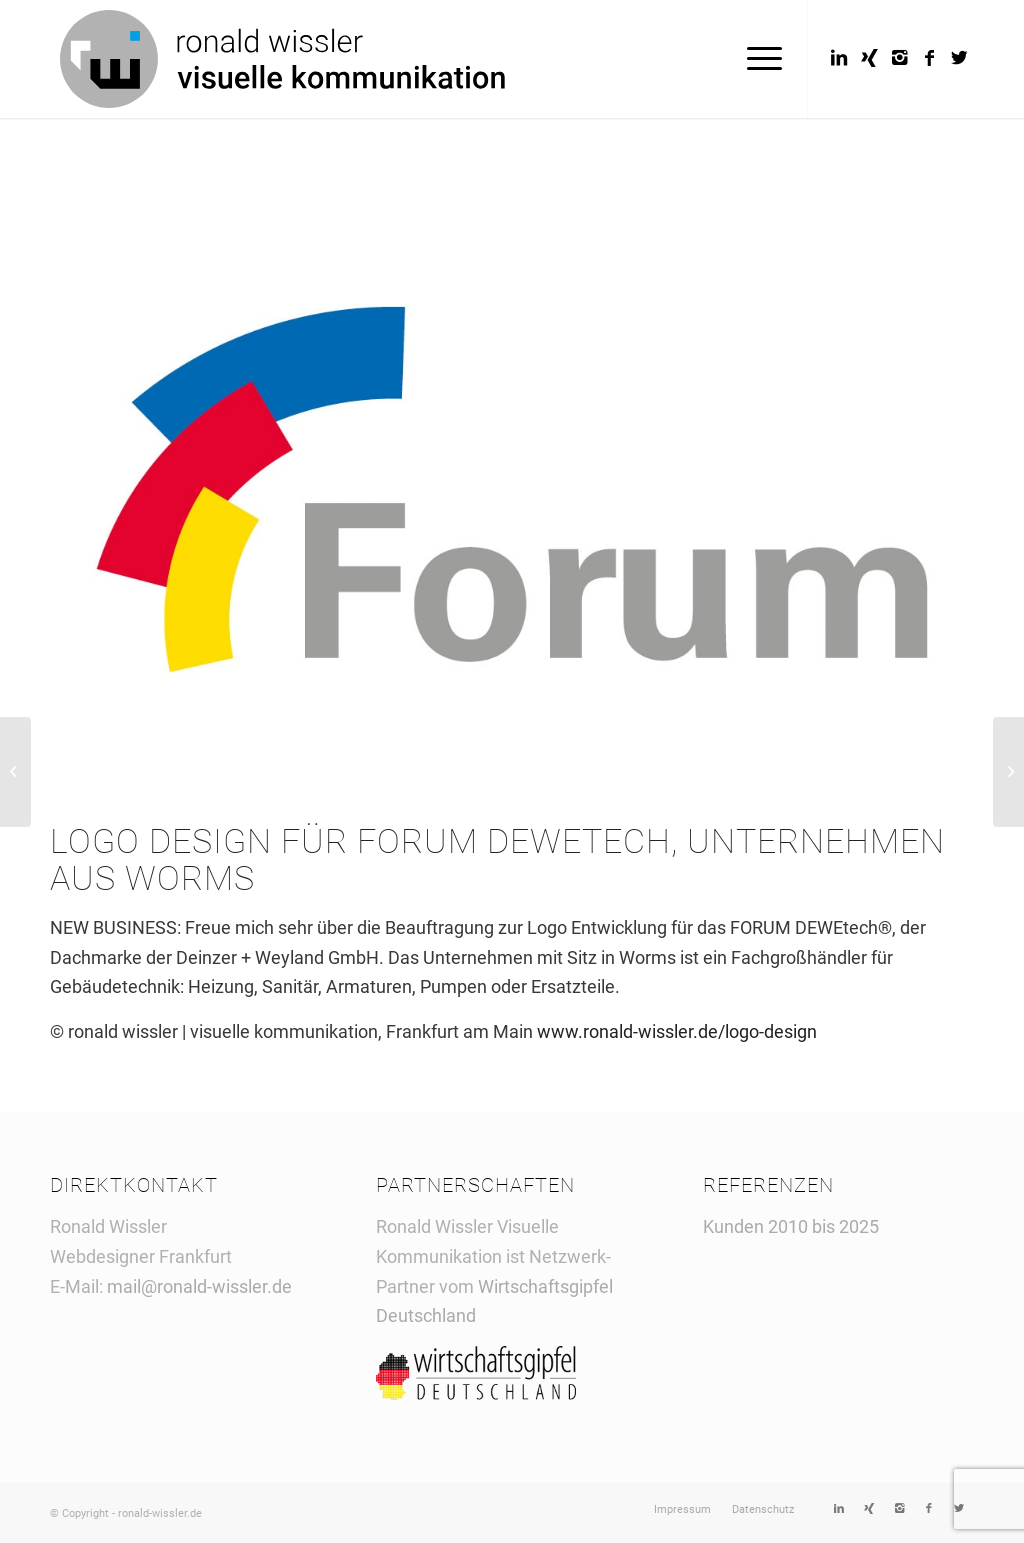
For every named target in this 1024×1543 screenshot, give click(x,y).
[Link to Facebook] (929, 58)
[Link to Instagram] (899, 58)
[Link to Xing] (869, 58)
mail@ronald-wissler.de (199, 1286)
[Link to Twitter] (959, 58)
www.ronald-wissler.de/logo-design (677, 1031)
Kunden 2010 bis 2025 (791, 1226)
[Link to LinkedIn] (839, 58)
